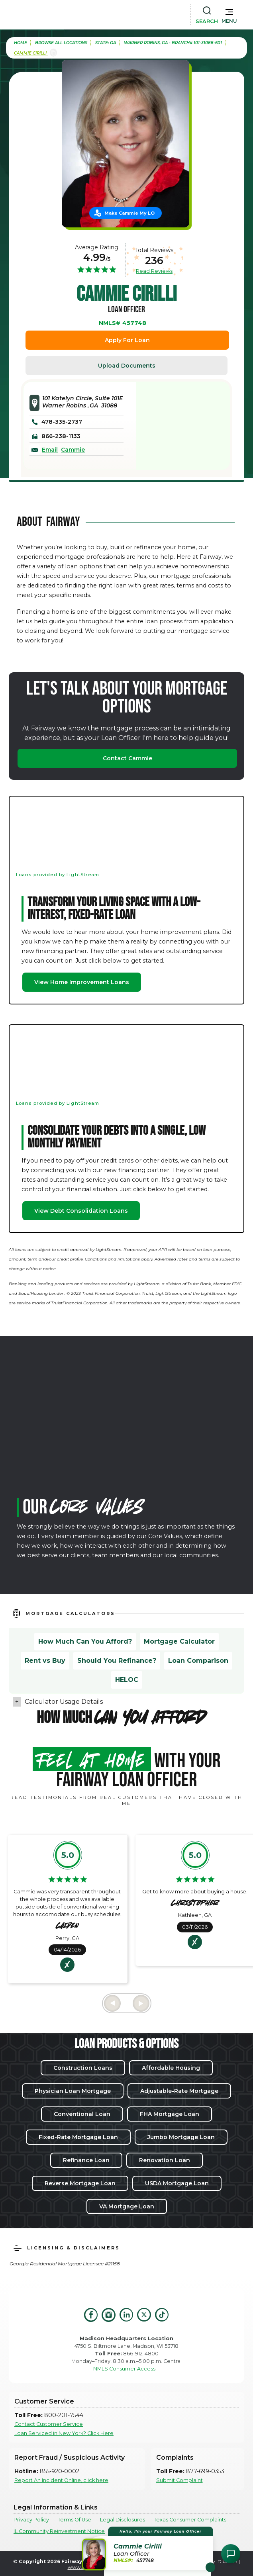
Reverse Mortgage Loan (80, 2183)
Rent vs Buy (45, 1660)
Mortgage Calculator (179, 1641)
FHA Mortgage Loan (169, 2114)
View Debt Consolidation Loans (81, 1210)
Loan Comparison (198, 1660)
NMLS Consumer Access (124, 2369)
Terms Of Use (74, 2520)
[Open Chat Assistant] (230, 2553)
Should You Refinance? (116, 1660)
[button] (229, 14)
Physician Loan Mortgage (73, 2090)
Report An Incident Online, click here (61, 2480)
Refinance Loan (86, 2160)
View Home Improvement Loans (81, 982)
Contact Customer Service (48, 2424)
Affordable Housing (171, 2067)
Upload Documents (126, 365)
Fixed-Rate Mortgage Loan (78, 2137)
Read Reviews (154, 271)
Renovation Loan (164, 2160)
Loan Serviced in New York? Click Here (64, 2433)
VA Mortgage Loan (126, 2206)
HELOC (126, 1679)
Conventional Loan (82, 2114)
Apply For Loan (127, 340)
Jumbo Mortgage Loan (181, 2137)
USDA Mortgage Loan (177, 2183)
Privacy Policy (31, 2520)
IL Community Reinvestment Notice (59, 2531)
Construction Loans (82, 2067)
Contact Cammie (127, 758)
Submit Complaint (179, 2480)
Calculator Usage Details (64, 1701)
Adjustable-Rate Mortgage (179, 2090)
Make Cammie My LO (129, 213)
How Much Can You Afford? (85, 1641)
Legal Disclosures (122, 2520)
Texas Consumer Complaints (190, 2520)
